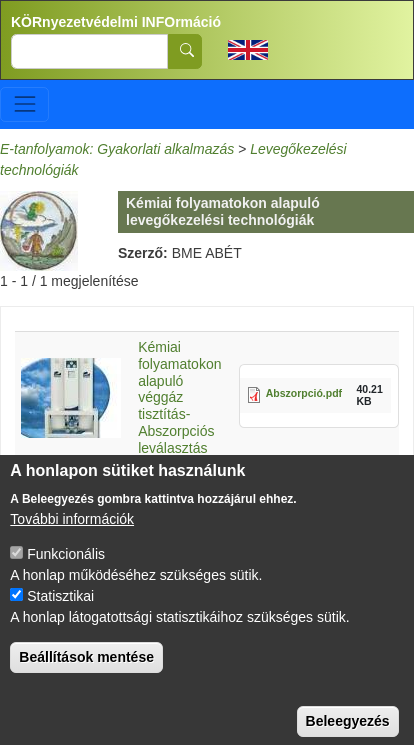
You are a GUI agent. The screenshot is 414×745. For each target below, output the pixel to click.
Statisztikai (60, 614)
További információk (72, 537)
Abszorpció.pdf (304, 393)
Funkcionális (66, 572)
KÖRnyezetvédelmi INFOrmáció (116, 22)
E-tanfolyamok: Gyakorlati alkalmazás (117, 149)
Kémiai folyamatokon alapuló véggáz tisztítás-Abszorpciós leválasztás (179, 397)
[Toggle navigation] (24, 104)
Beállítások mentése (86, 675)
